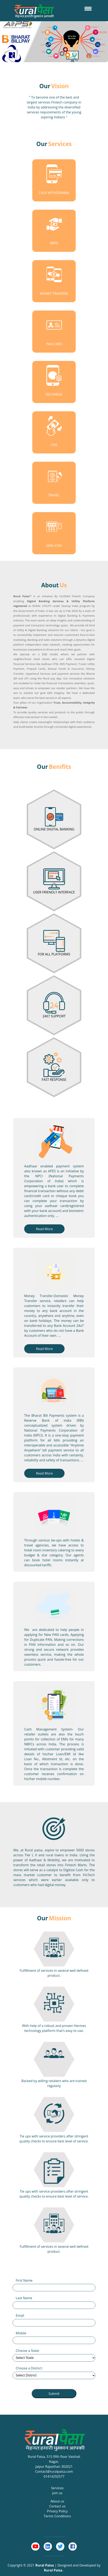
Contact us (57, 2506)
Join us (57, 2493)
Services (57, 2488)
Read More (44, 1229)
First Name (24, 2280)
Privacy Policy (57, 2511)
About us (57, 2501)
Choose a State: (28, 2350)
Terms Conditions (57, 2516)
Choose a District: (29, 2368)
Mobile (21, 2333)
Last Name (24, 2298)
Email (20, 2315)
